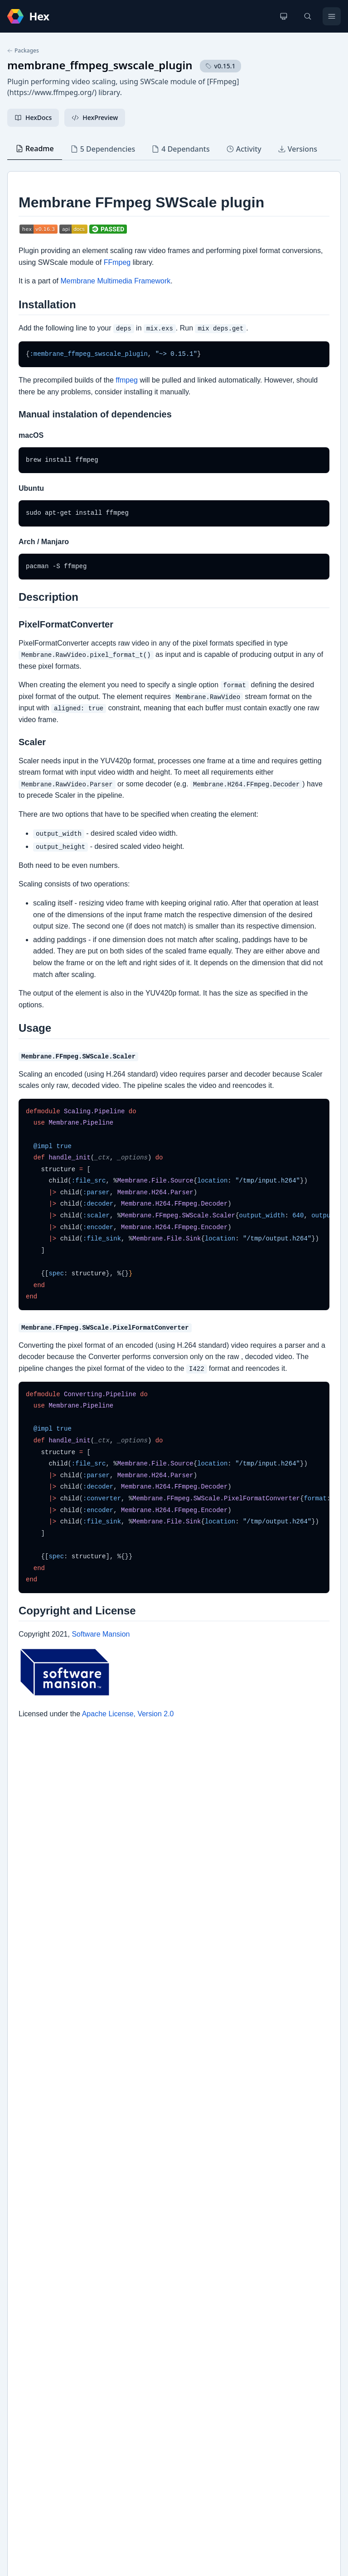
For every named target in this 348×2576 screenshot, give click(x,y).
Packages (23, 50)
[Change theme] (284, 16)
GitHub (27, 2286)
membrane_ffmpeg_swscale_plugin (100, 64)
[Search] (308, 16)
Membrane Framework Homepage (68, 2300)
